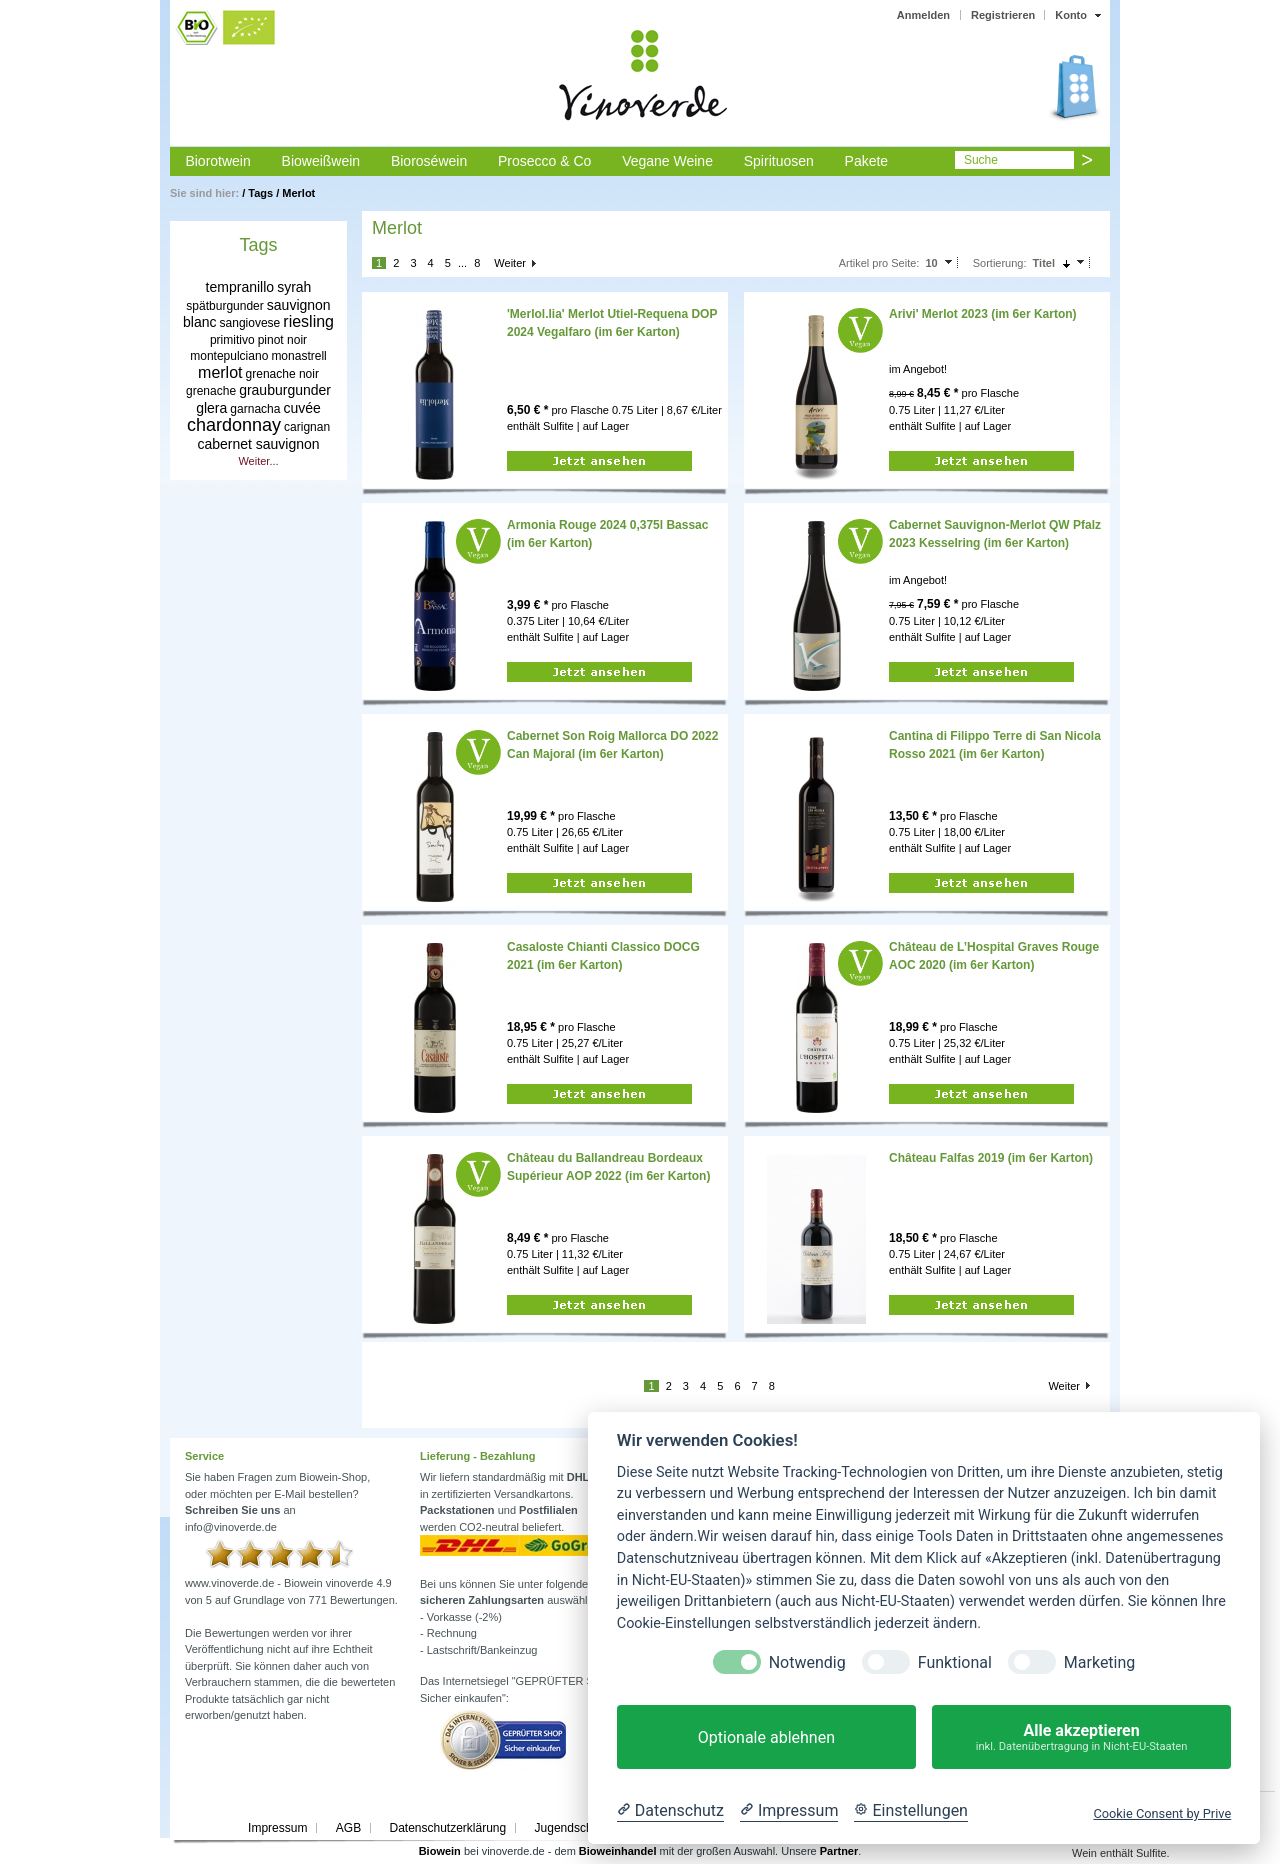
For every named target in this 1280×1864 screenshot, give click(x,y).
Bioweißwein (321, 161)
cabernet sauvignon (258, 444)
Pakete (867, 161)
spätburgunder (224, 306)
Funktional (955, 1662)
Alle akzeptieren (1081, 1737)
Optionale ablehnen (766, 1737)
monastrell (298, 356)
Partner (839, 1851)
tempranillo (240, 287)
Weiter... (258, 461)
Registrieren (1003, 15)
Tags (260, 193)
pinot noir (282, 340)
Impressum (277, 1828)
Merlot (298, 193)
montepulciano (229, 356)
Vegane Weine (667, 161)
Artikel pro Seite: (879, 263)
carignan (307, 427)
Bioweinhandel (618, 1851)
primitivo (232, 340)
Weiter (510, 263)
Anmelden (923, 15)
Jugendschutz (572, 1828)
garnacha (255, 409)
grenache (211, 391)
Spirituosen (779, 161)
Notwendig (807, 1662)
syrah (294, 287)
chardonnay (234, 425)
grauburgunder (285, 390)
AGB (348, 1828)
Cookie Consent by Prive (1162, 1813)
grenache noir (282, 374)
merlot (220, 372)
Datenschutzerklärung (447, 1828)
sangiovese (250, 323)
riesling (308, 321)
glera (211, 408)
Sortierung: (1000, 263)
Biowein (440, 1851)
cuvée (301, 408)
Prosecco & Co (544, 161)
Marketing (1099, 1662)
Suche (981, 160)
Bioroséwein (429, 161)
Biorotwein (217, 161)
